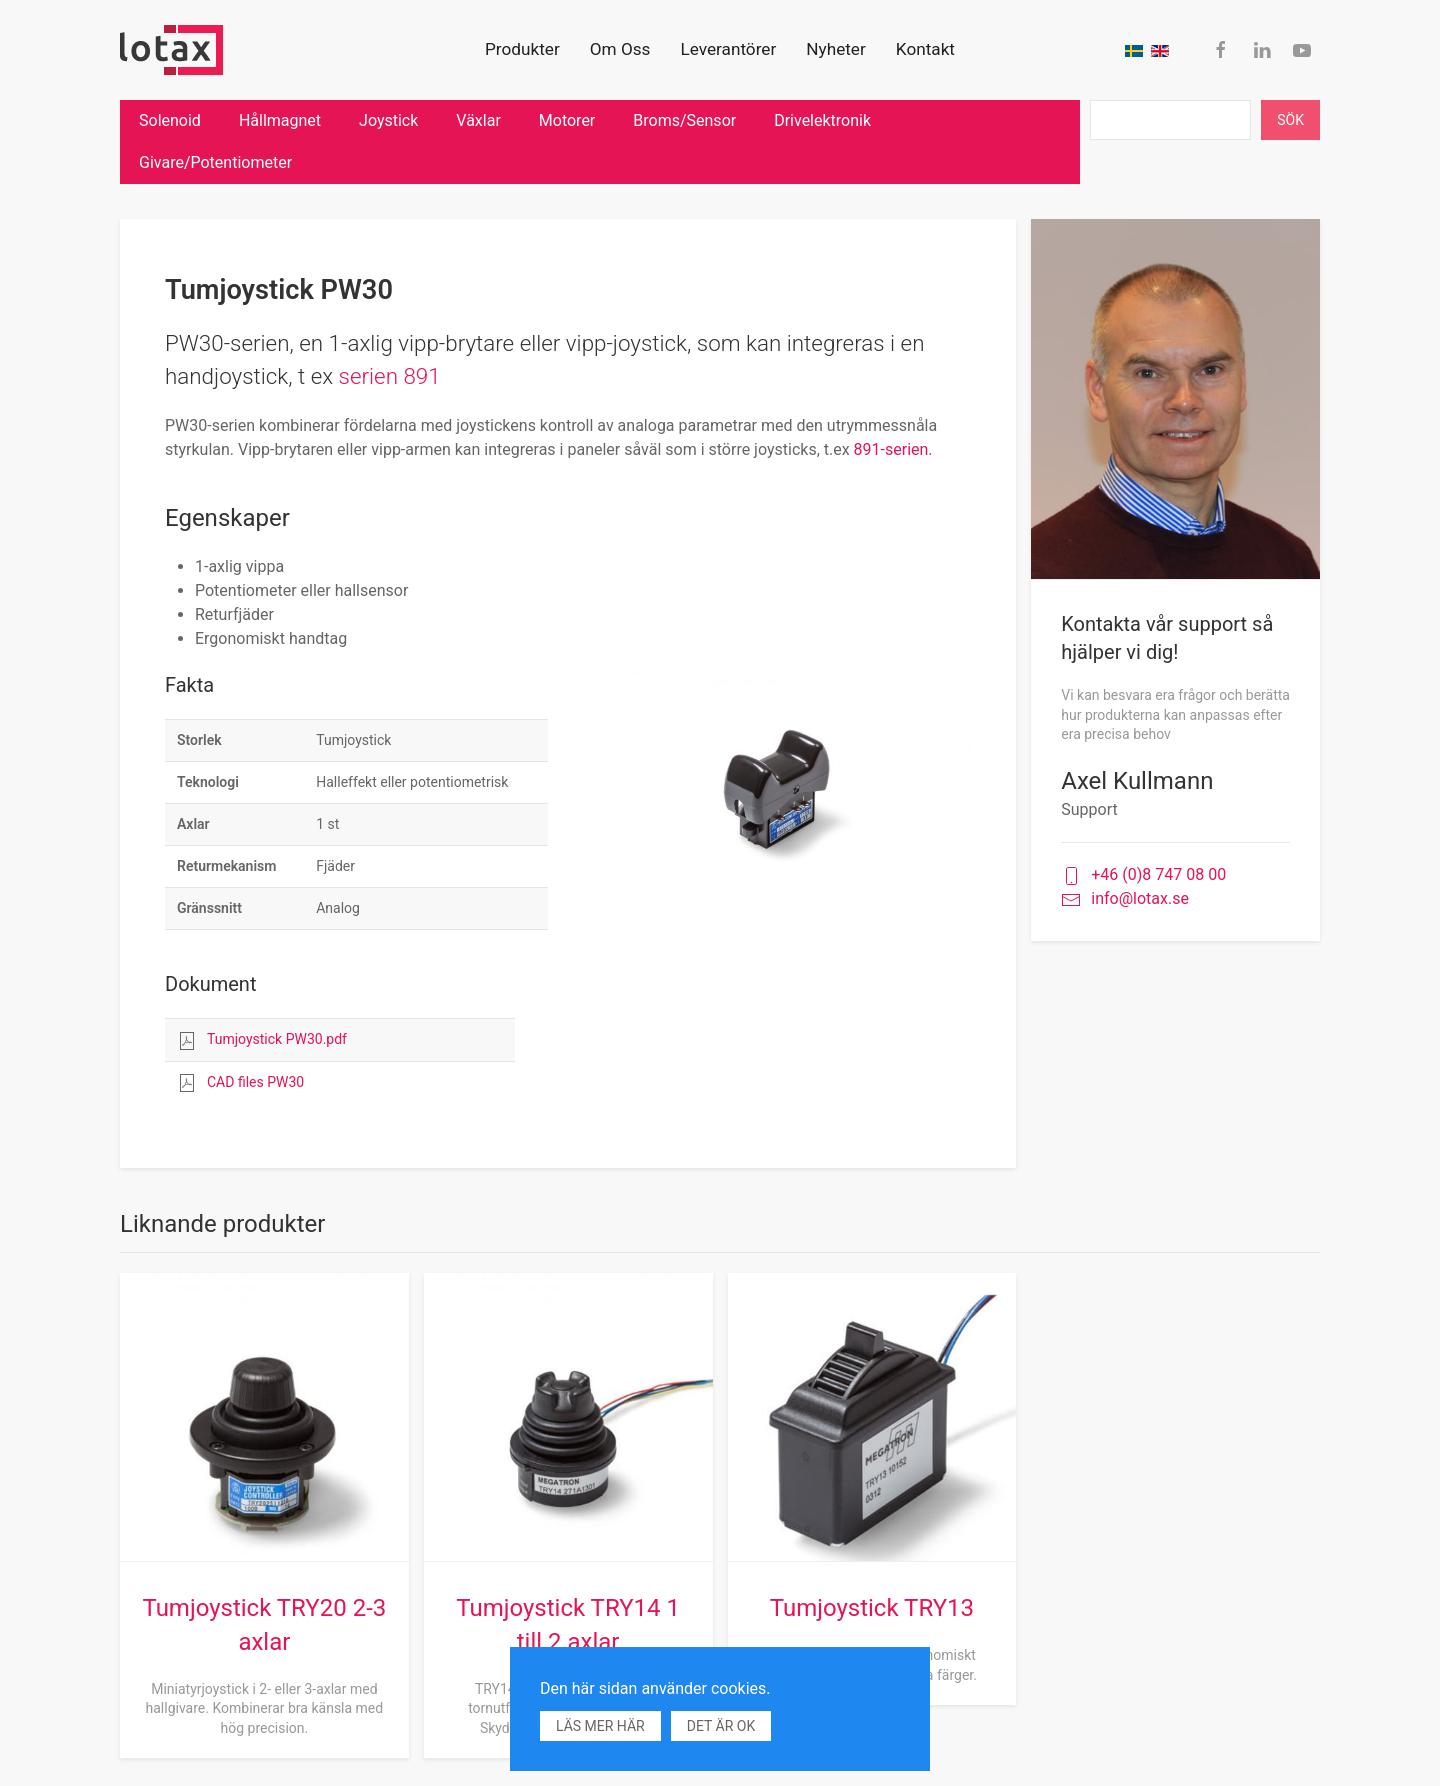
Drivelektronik (822, 120)
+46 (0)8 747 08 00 (1143, 875)
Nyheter (836, 49)
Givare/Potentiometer (215, 162)
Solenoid (170, 120)
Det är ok (721, 1726)
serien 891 (390, 376)
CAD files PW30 (255, 1082)
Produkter (522, 49)
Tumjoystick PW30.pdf (277, 1039)
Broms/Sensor (684, 120)
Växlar (478, 120)
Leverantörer (728, 49)
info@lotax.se (1125, 899)
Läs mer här (600, 1726)
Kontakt (925, 49)
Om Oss (620, 49)
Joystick (388, 120)
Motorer (567, 120)
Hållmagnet (280, 120)
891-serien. (895, 449)
